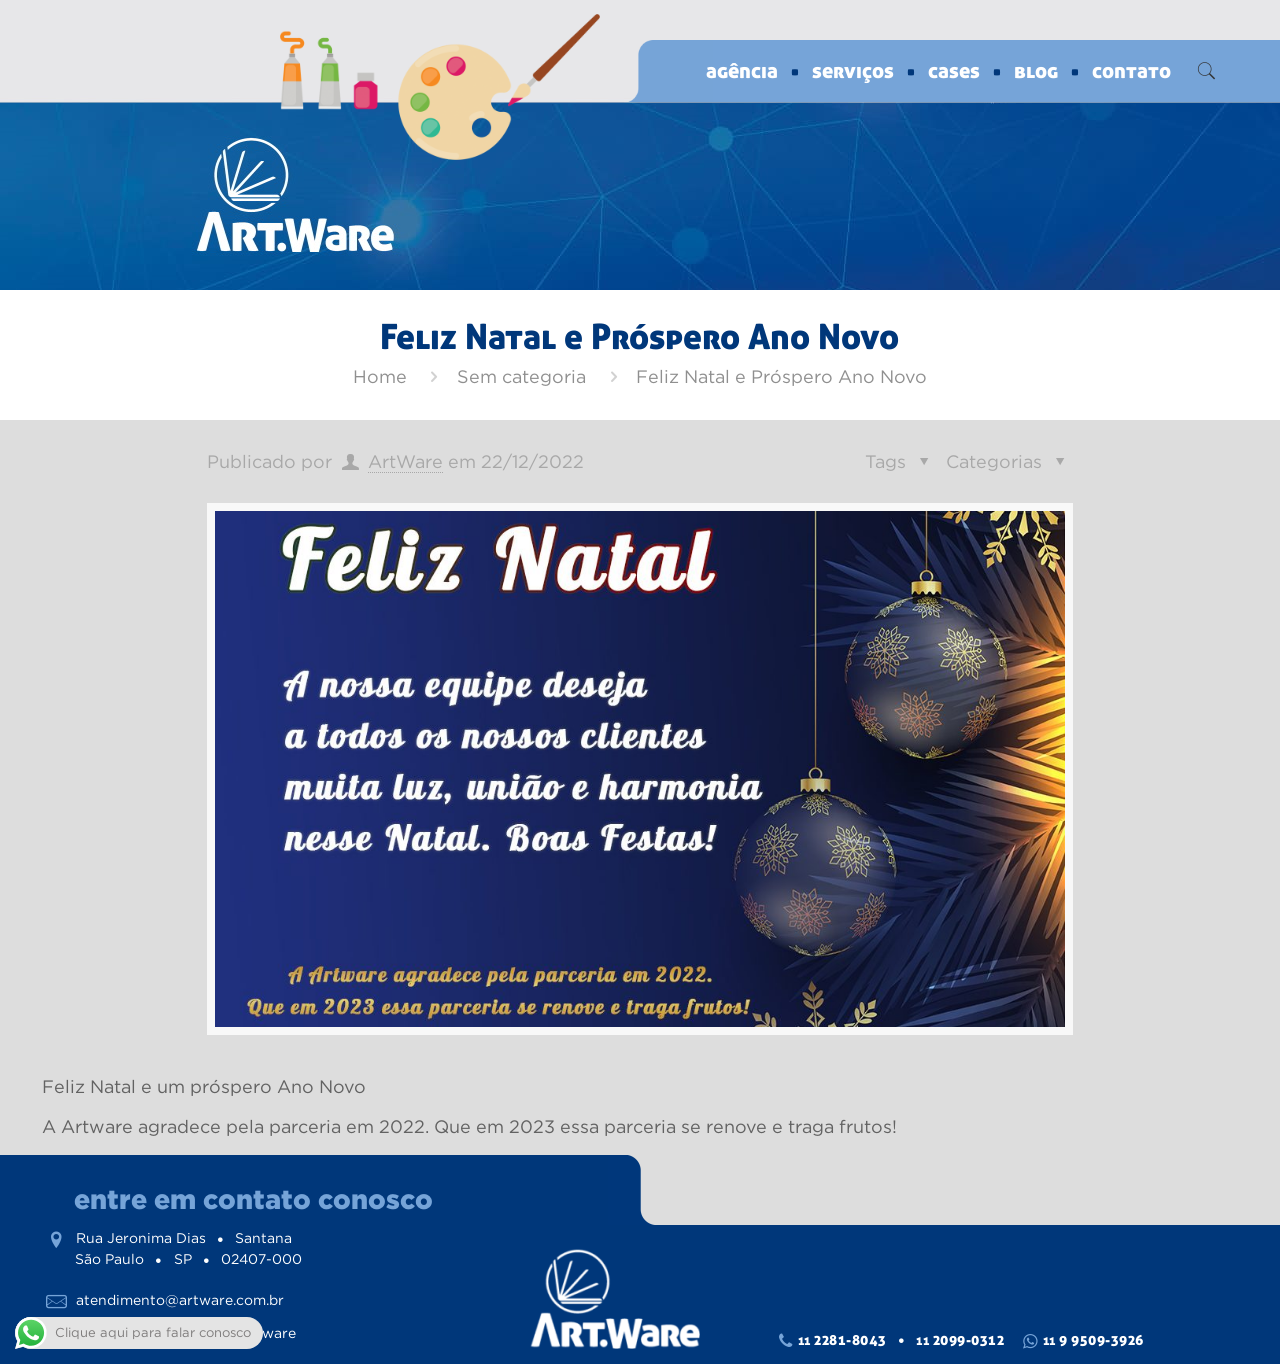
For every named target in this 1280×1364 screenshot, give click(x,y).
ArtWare (405, 462)
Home (380, 377)
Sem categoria (521, 377)
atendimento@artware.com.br (180, 1300)
